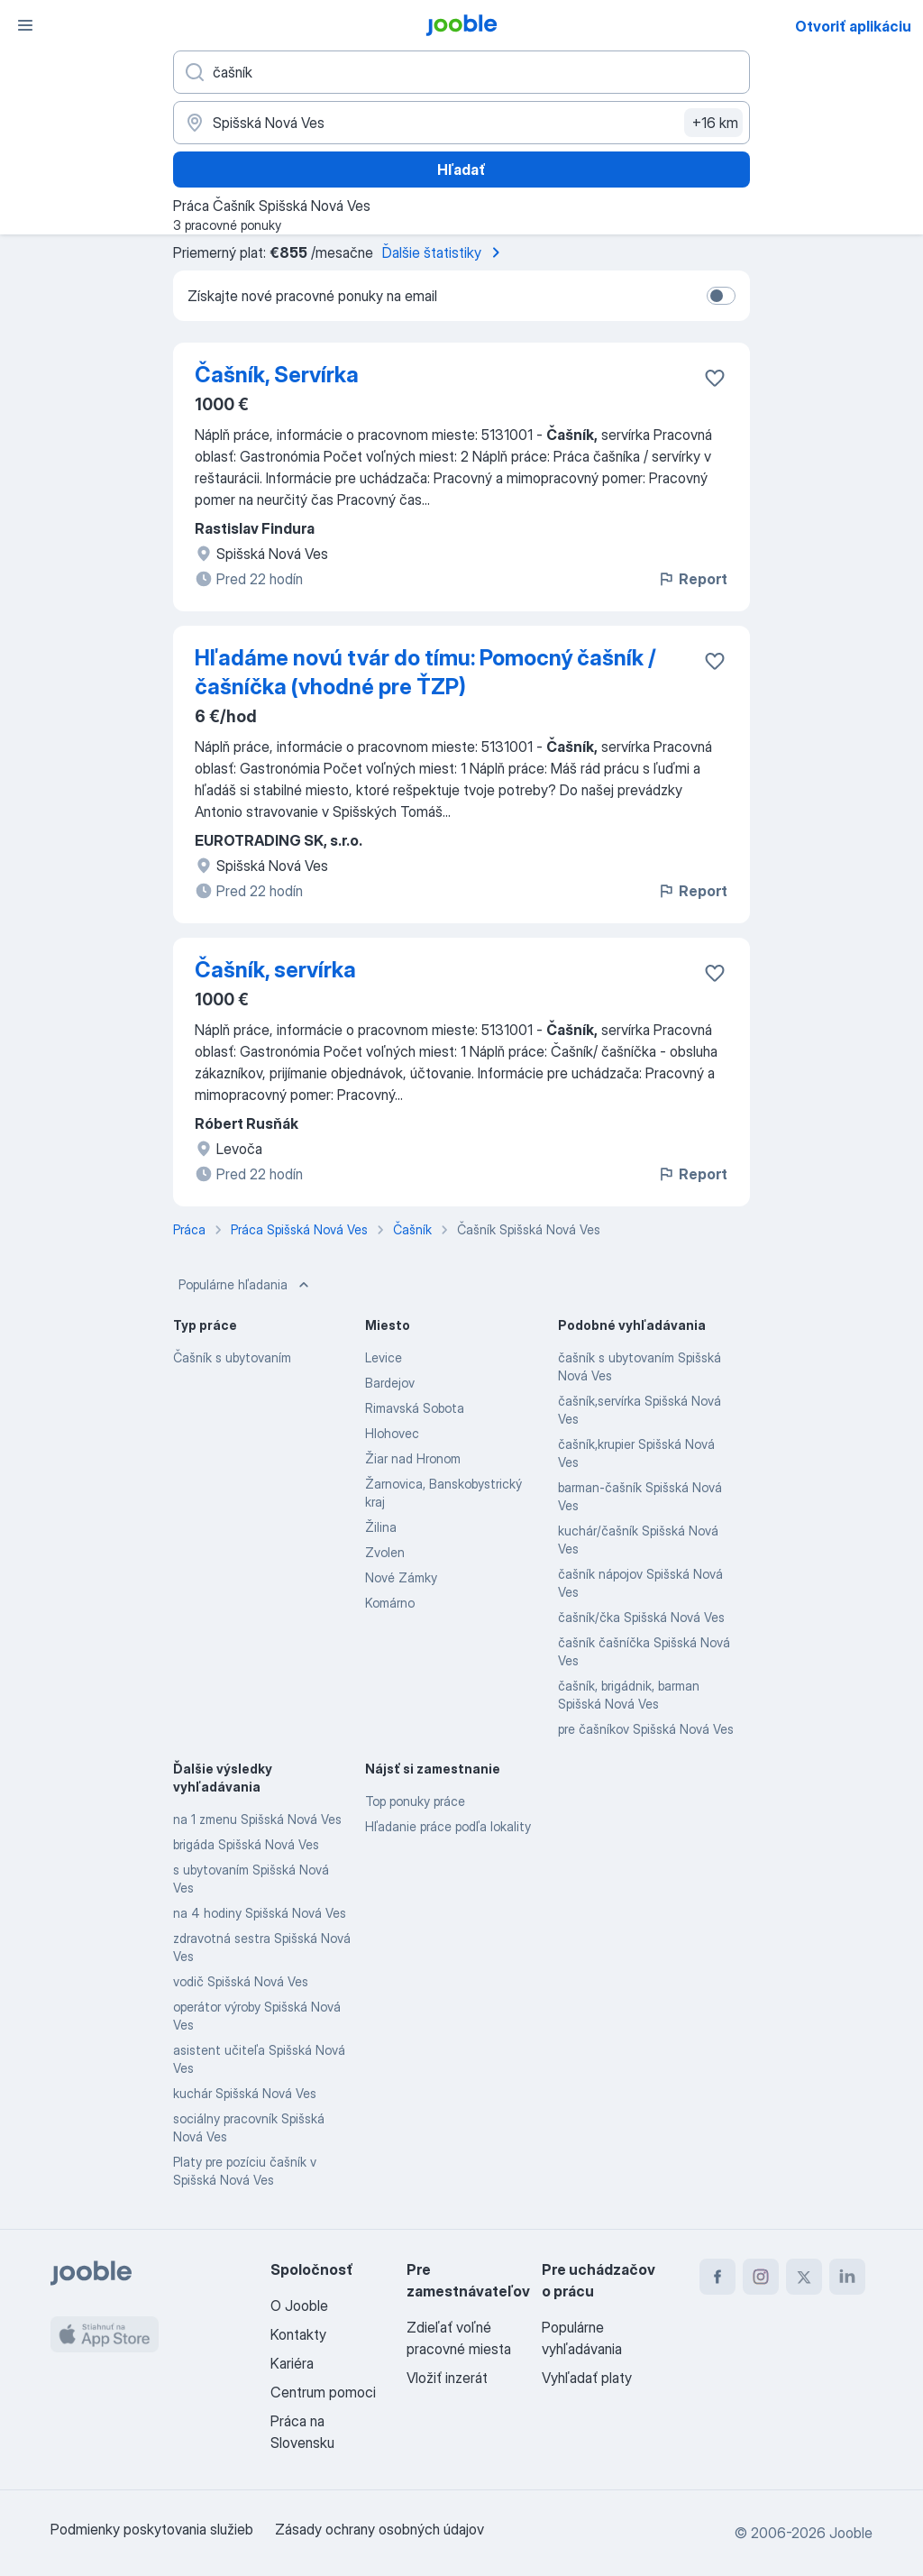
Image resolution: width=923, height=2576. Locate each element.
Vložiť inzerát (447, 2378)
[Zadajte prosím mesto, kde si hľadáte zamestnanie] (461, 122)
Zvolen (385, 1552)
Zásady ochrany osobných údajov (379, 2529)
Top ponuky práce (415, 1801)
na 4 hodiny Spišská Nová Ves (259, 1913)
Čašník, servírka (275, 970)
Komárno (390, 1602)
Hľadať (461, 169)
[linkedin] (847, 2277)
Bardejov (390, 1382)
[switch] (721, 296)
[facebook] (717, 2277)
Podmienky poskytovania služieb (151, 2529)
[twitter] (804, 2277)
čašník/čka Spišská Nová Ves (641, 1617)
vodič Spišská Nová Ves (240, 1981)
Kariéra (292, 2363)
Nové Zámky (401, 1577)
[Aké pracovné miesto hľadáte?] (461, 72)
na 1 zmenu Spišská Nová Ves (257, 1819)
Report (692, 579)
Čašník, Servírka (277, 375)
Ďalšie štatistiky (444, 252)
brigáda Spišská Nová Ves (246, 1844)
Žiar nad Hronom (413, 1458)
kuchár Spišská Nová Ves (244, 2093)
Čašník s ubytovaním (232, 1357)
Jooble (851, 2533)
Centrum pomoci (323, 2392)
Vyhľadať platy (587, 2378)
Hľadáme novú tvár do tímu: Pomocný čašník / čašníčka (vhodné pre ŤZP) (425, 672)
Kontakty (298, 2334)
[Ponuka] (25, 25)
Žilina (381, 1527)
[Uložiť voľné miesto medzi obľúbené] (715, 378)
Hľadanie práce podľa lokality (448, 1826)
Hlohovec (392, 1433)
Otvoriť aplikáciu (853, 26)
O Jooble (299, 2305)
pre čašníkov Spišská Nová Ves (646, 1729)
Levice (383, 1357)
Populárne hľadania (245, 1285)
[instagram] (761, 2277)
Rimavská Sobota (414, 1408)
